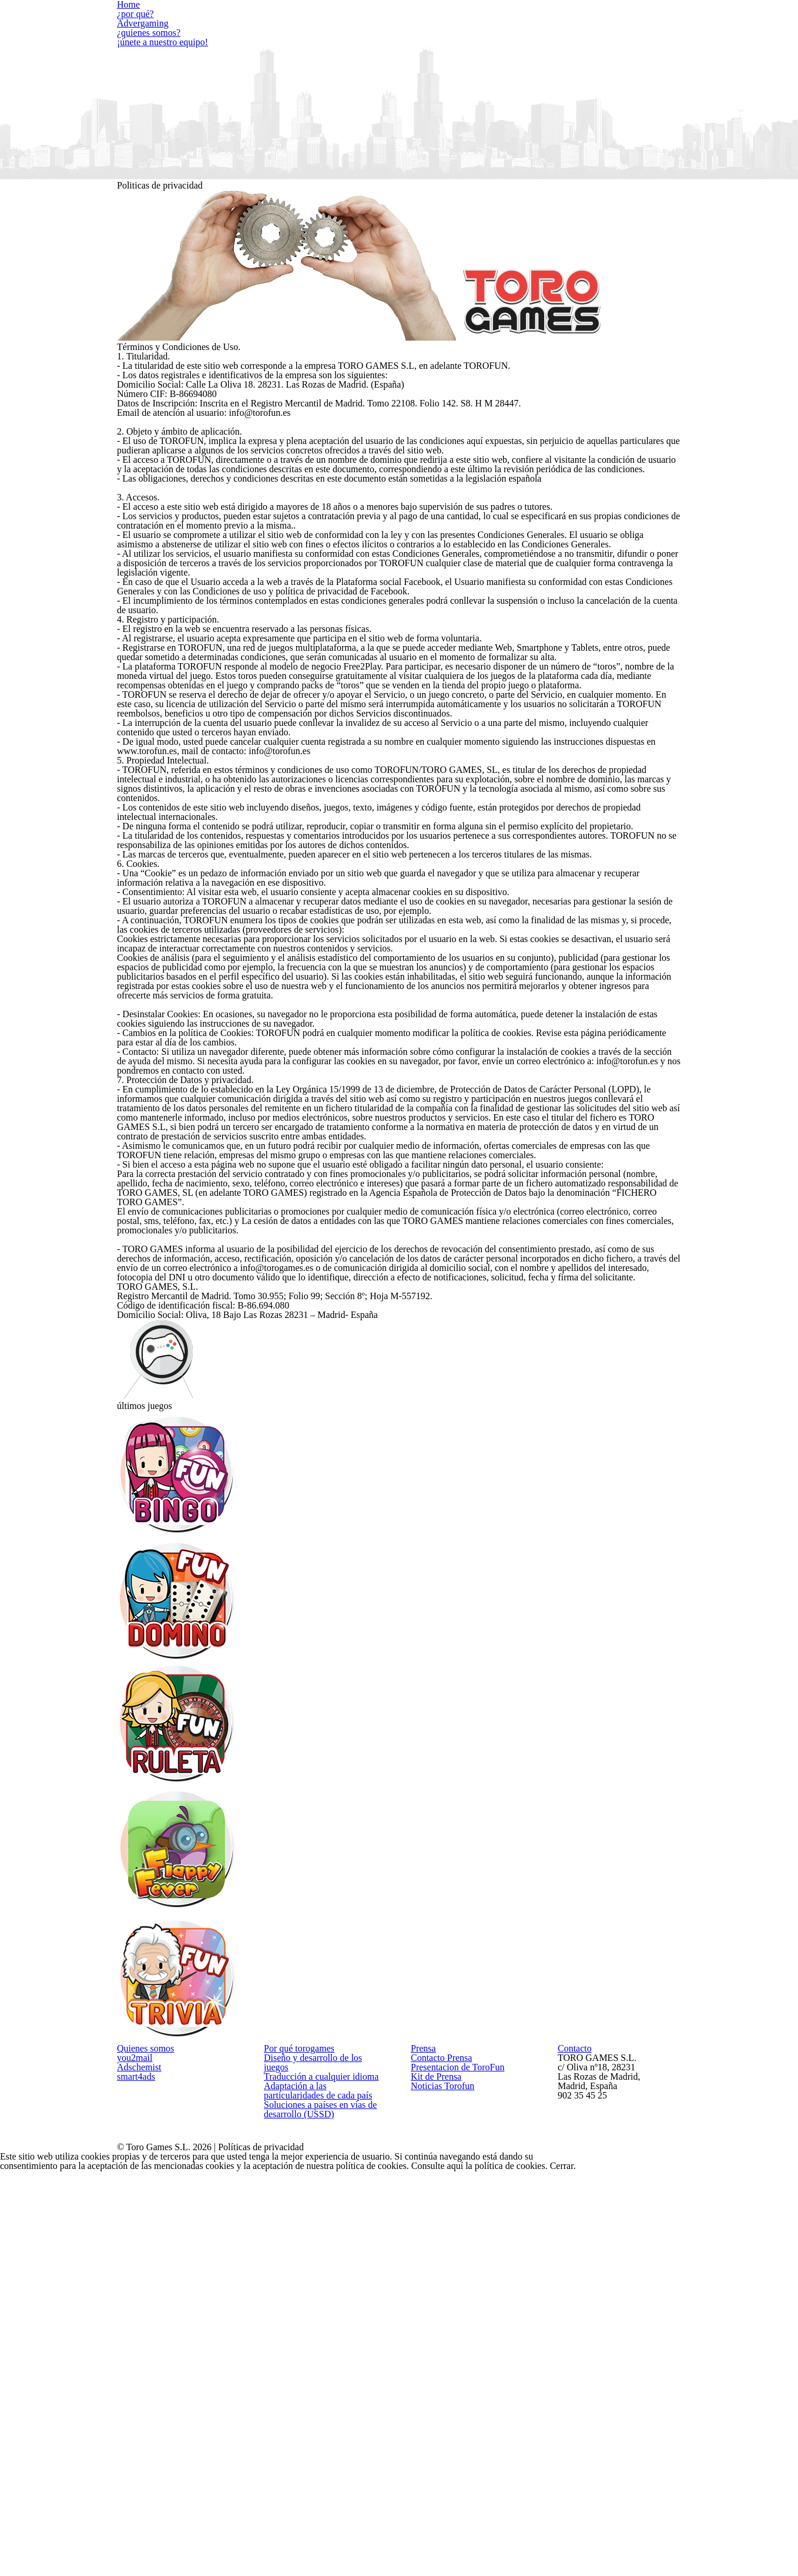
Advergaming (287, 24)
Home (145, 24)
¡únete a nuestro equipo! (580, 38)
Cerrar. (729, 326)
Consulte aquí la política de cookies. (657, 326)
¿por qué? (209, 24)
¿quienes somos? (486, 38)
